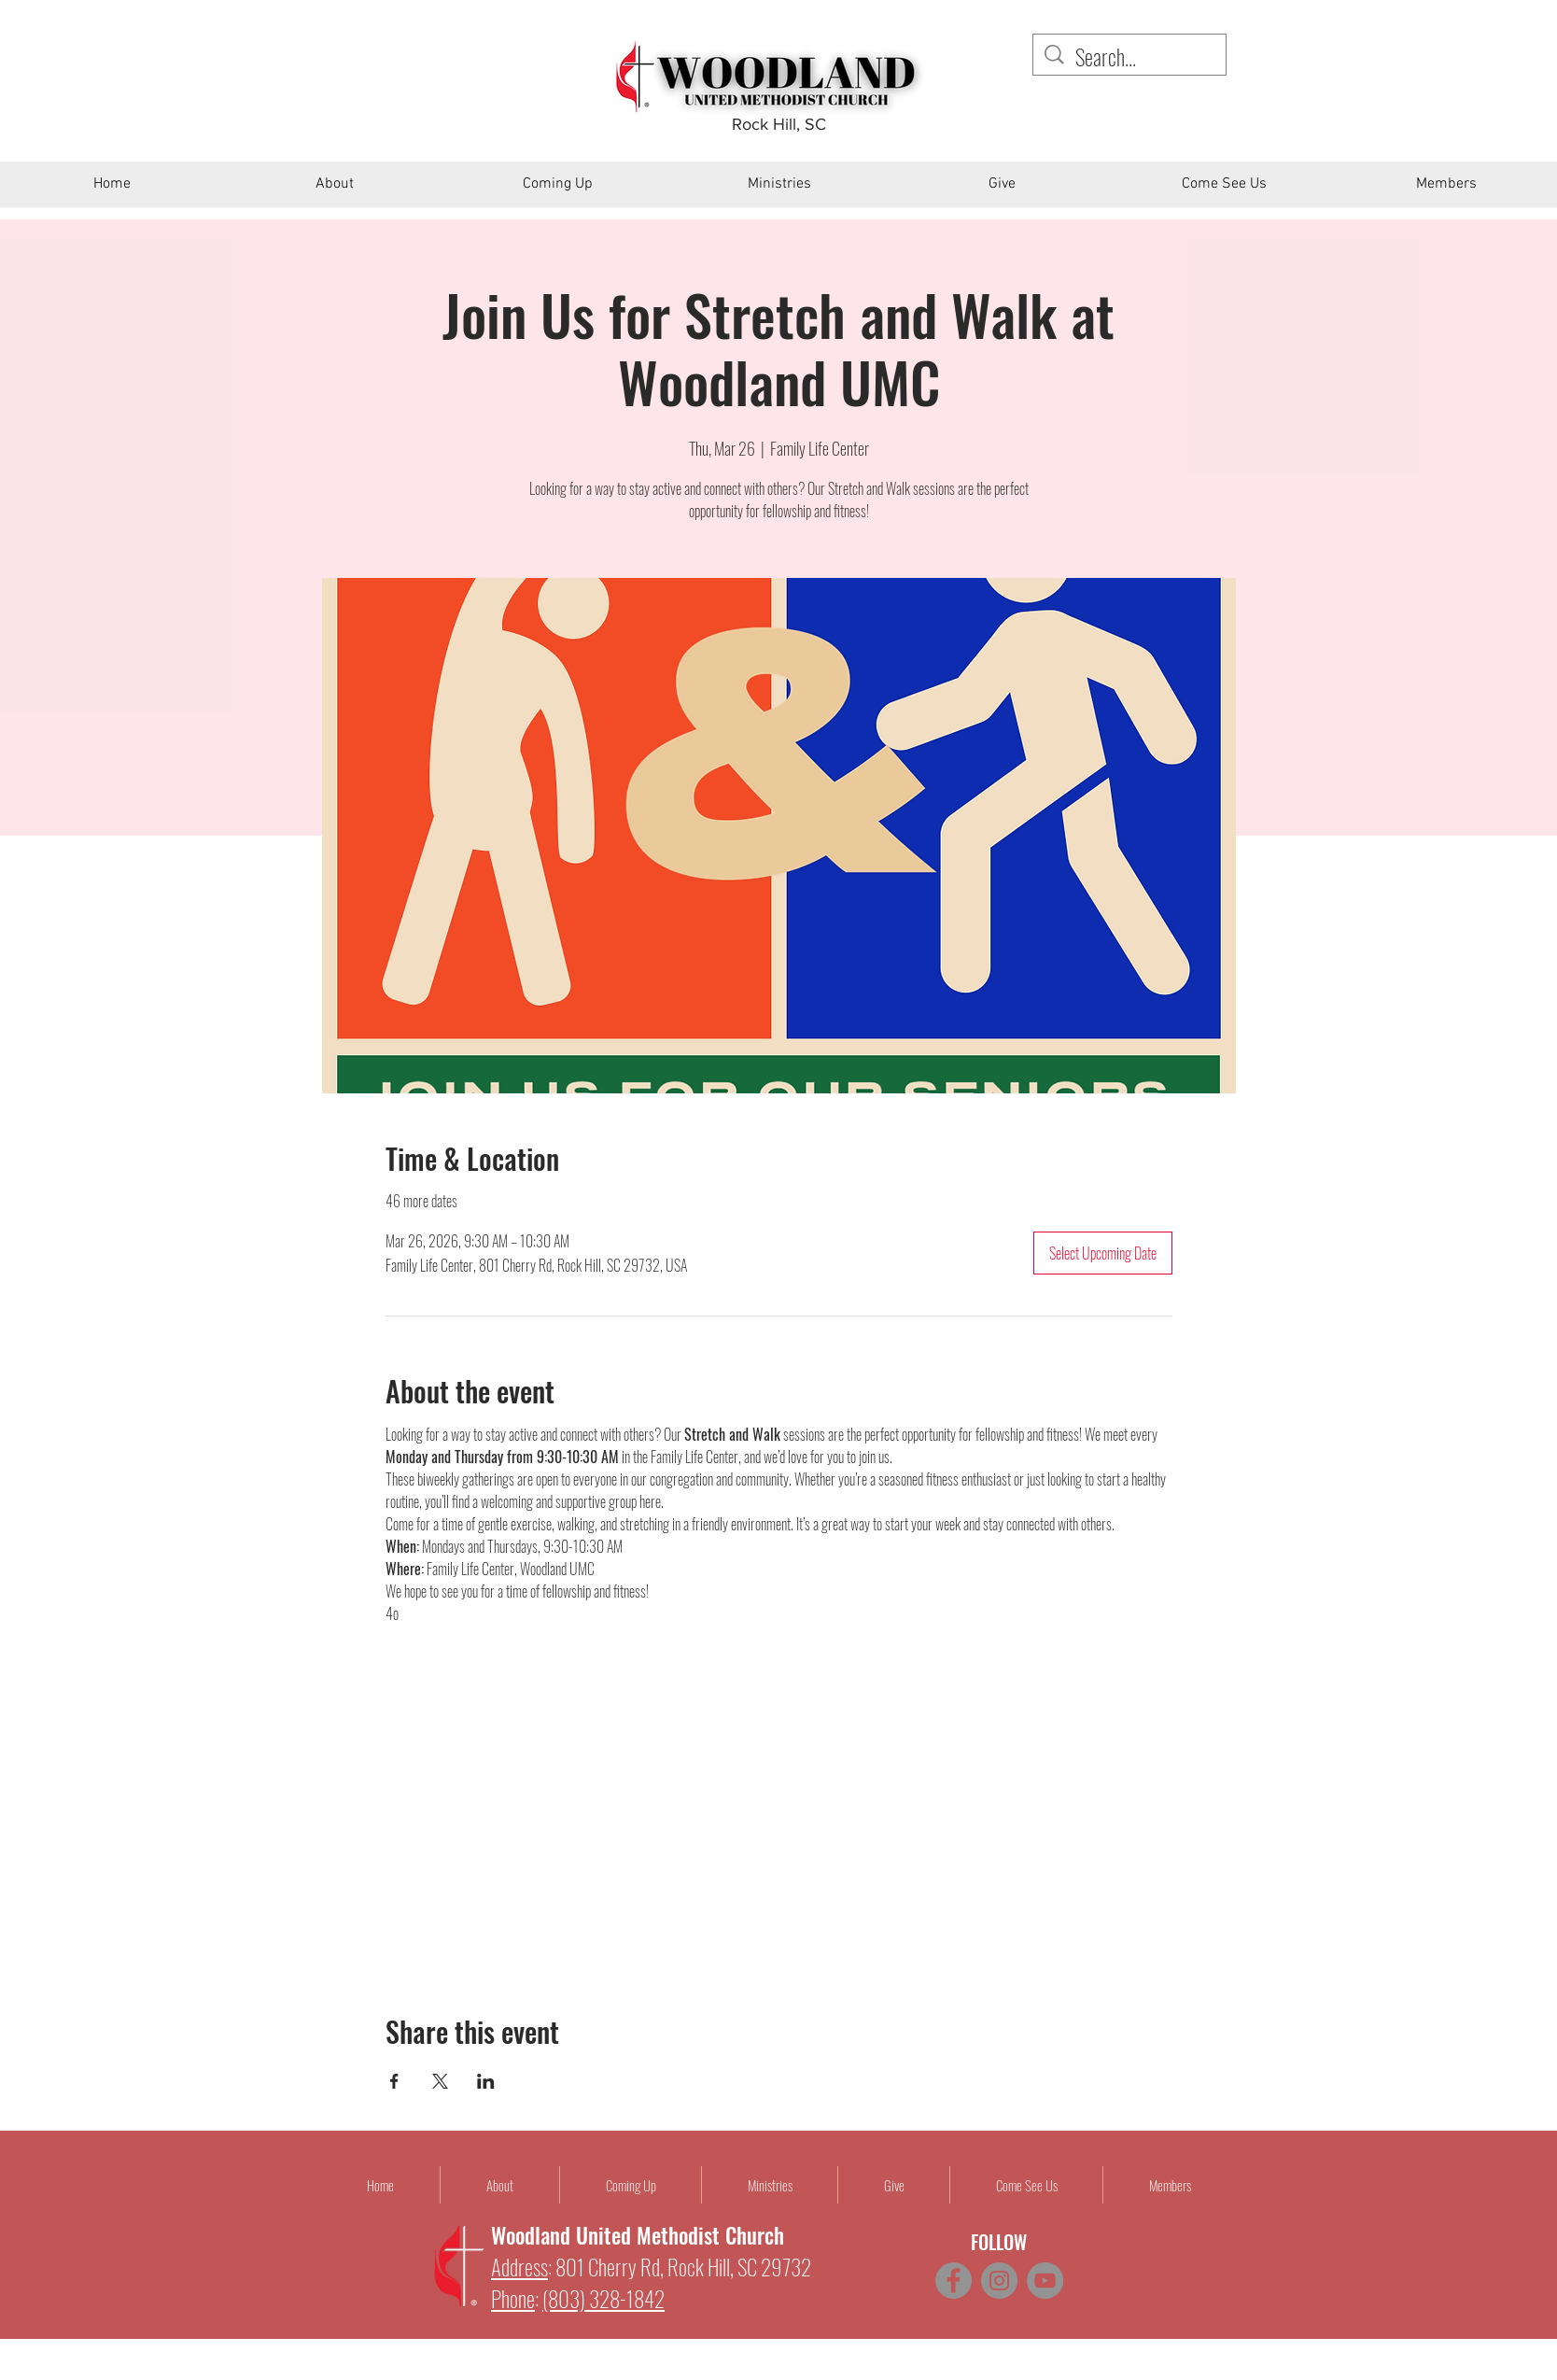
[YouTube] (1045, 2280)
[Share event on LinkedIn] (486, 2081)
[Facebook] (953, 2280)
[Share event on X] (440, 2081)
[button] (334, 190)
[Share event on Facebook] (394, 2081)
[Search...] (1130, 57)
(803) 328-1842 (603, 2299)
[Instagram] (999, 2280)
